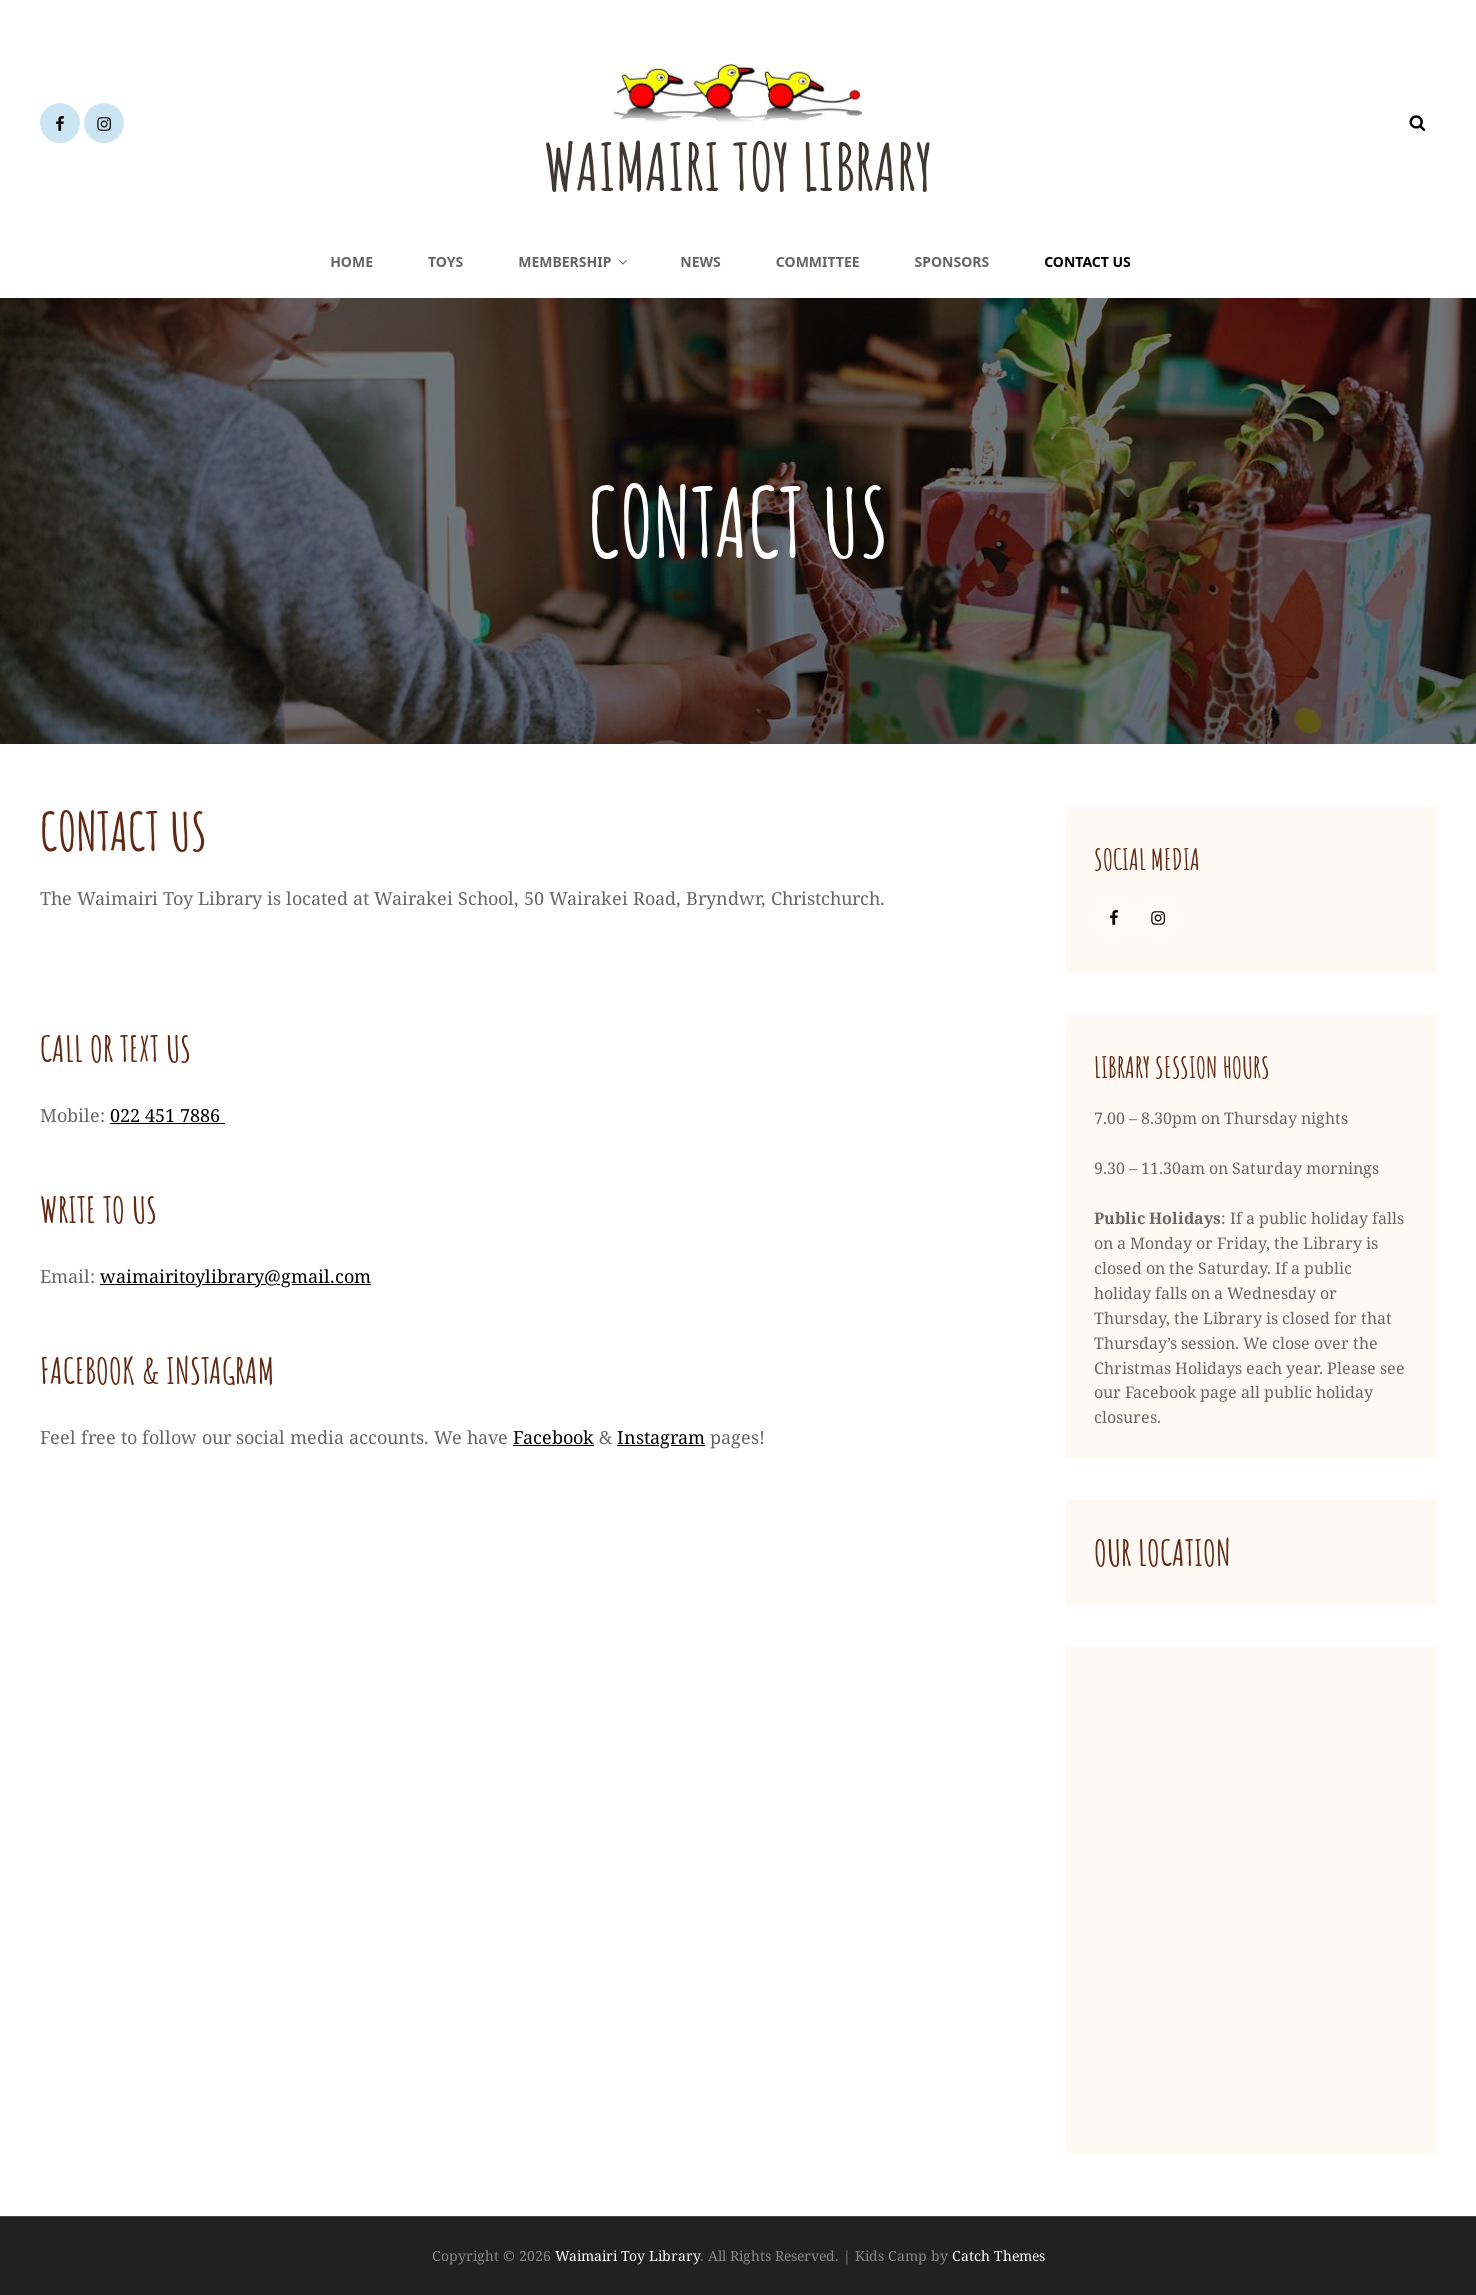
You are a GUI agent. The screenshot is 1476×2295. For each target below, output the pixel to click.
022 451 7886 (167, 1115)
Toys (445, 261)
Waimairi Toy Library (738, 164)
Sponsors (952, 261)
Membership (574, 261)
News (700, 261)
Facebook (553, 1437)
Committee (818, 261)
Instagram (661, 1437)
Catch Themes (998, 2255)
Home (351, 261)
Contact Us (1087, 261)
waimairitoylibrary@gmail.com (235, 1276)
